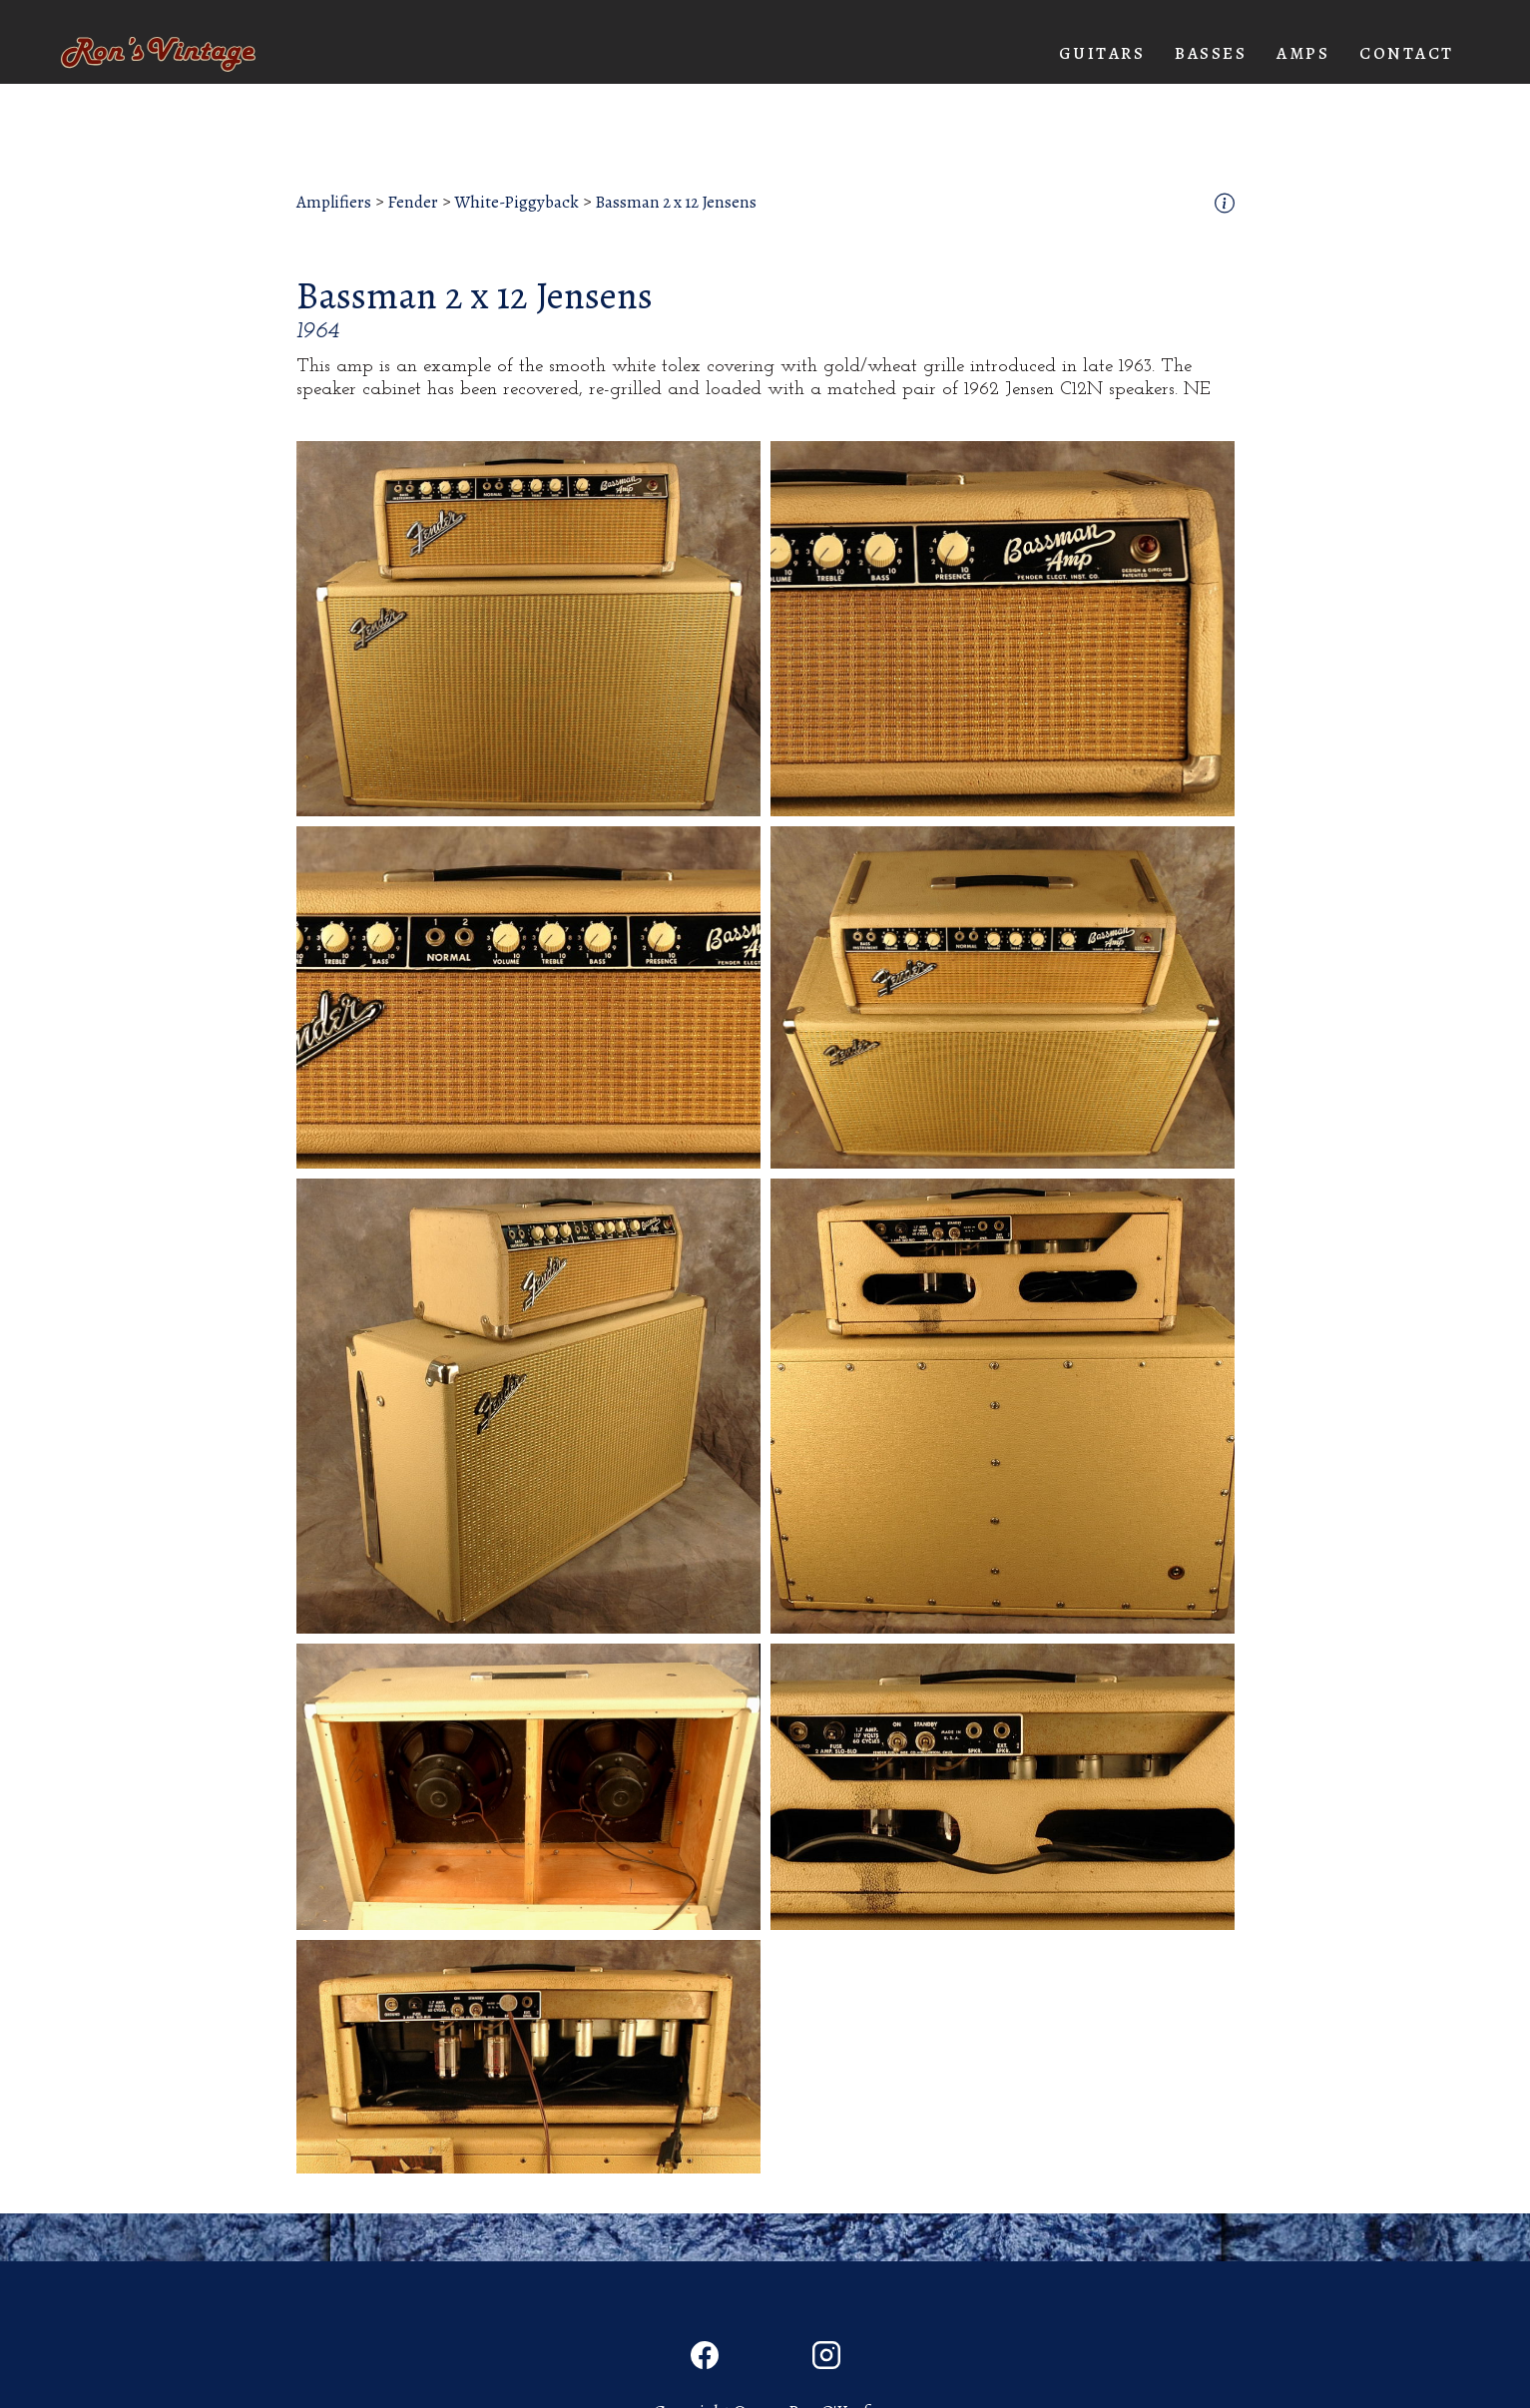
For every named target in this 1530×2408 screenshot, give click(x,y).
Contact (1406, 53)
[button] (1102, 54)
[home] (158, 54)
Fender (412, 203)
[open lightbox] (528, 628)
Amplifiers (333, 203)
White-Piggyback (516, 203)
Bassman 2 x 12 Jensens (676, 203)
